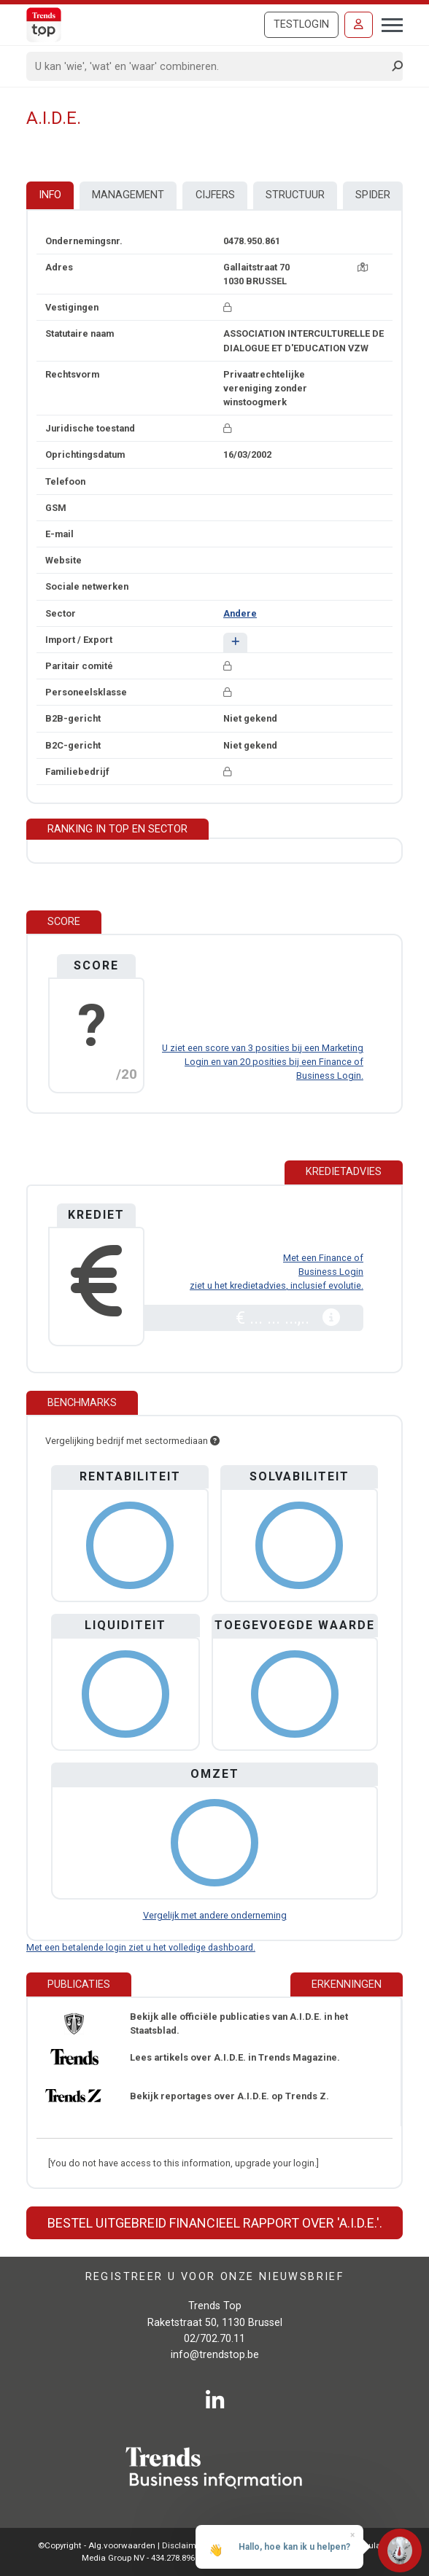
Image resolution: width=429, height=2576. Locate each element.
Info (50, 195)
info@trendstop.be (215, 2355)
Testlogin (301, 24)
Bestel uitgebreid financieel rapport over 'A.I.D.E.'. (214, 2222)
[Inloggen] (358, 25)
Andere (240, 613)
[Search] (209, 66)
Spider (372, 195)
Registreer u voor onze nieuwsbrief (214, 2276)
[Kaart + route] (363, 267)
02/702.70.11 (214, 2339)
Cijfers (215, 195)
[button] (235, 642)
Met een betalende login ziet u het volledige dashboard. (140, 1947)
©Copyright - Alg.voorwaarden (96, 2545)
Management (128, 195)
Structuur (295, 195)
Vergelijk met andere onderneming (215, 1915)
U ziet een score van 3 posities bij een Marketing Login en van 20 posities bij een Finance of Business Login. (262, 1061)
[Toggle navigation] (388, 23)
